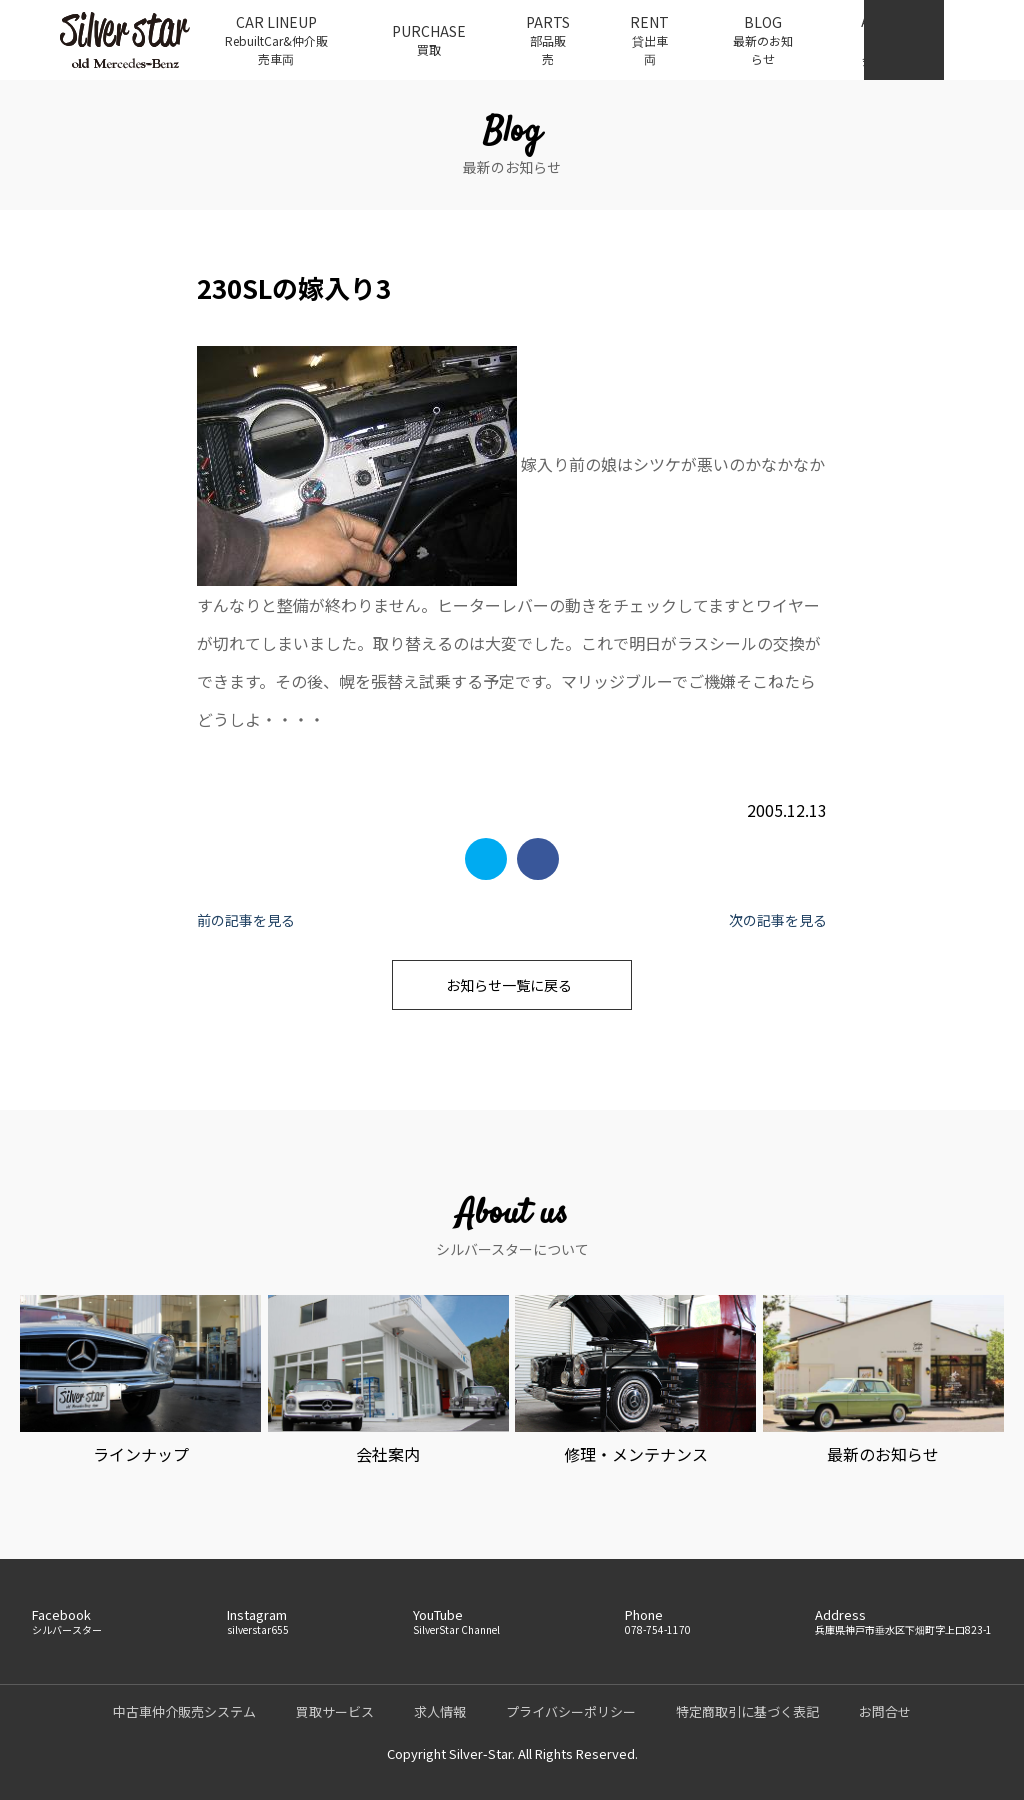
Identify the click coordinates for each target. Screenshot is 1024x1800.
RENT (649, 40)
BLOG (763, 40)
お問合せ (885, 1711)
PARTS (548, 40)
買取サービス (335, 1711)
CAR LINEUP (276, 40)
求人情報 (440, 1711)
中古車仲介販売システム (184, 1711)
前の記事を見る (246, 920)
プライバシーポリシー (571, 1711)
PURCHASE (429, 40)
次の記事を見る (778, 920)
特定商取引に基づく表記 (747, 1711)
